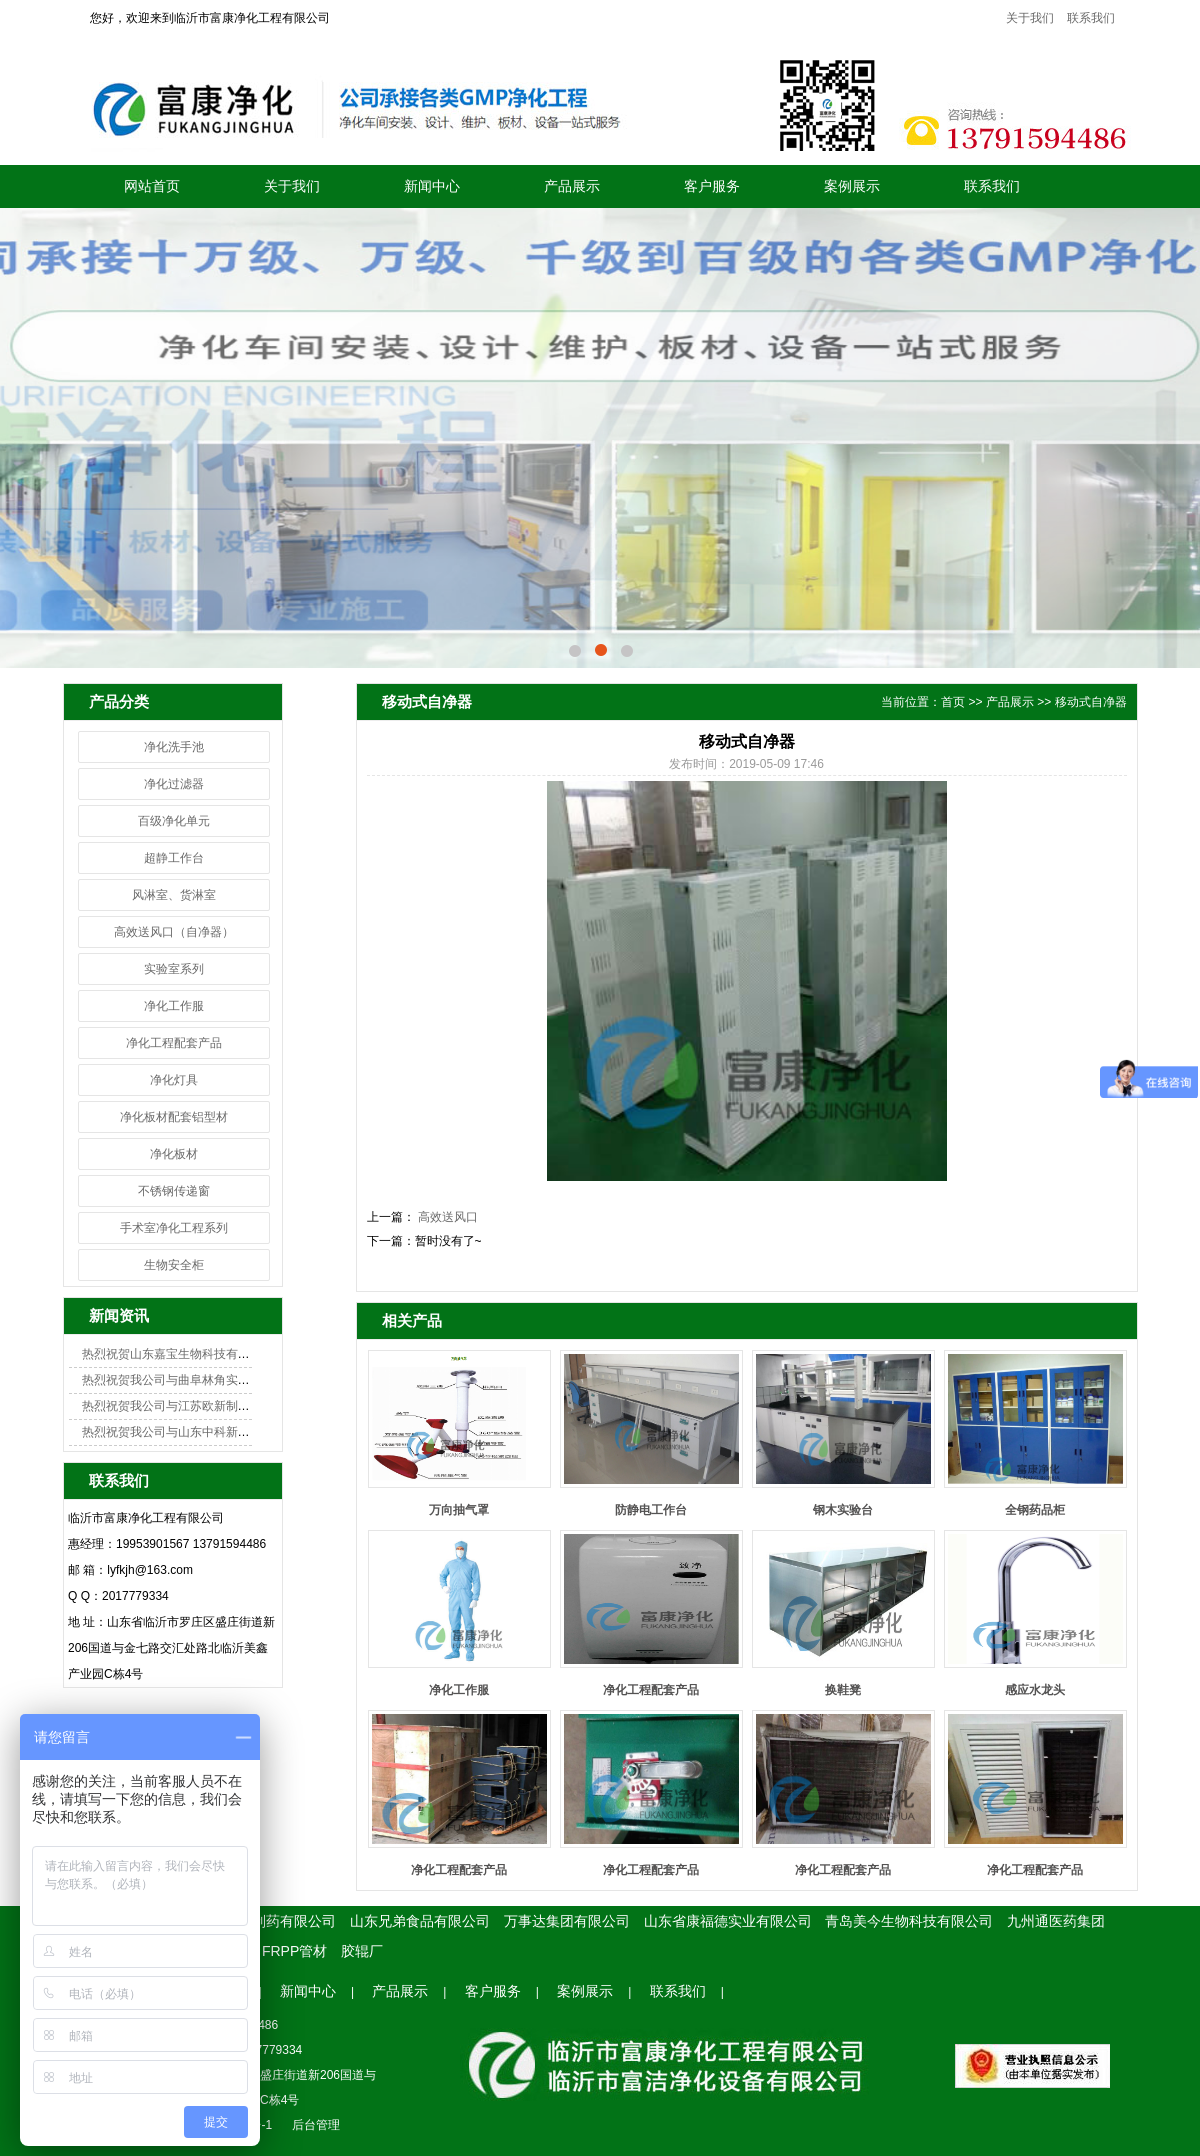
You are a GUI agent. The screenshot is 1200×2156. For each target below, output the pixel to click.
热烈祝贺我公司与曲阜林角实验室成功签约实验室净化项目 (238, 1380)
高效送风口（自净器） (174, 932)
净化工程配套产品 (174, 1043)
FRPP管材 (294, 1951)
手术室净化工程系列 (174, 1228)
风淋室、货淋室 (174, 895)
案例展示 (852, 186)
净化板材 (174, 1154)
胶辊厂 (362, 1951)
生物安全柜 (174, 1265)
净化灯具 (174, 1080)
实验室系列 (174, 969)
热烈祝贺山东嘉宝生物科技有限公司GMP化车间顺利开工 (233, 1354)
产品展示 (572, 186)
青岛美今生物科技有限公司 (909, 1921)
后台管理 (316, 2125)
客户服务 (712, 186)
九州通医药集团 (1056, 1921)
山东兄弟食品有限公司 (420, 1921)
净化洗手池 (174, 747)
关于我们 (1030, 18)
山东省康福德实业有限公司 (728, 1921)
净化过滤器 (174, 784)
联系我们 (1091, 18)
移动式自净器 (1091, 702)
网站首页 (152, 186)
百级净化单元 (174, 821)
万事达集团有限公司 (567, 1921)
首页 (953, 702)
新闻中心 (432, 186)
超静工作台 (174, 858)
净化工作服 (174, 1006)
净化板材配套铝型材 (174, 1117)
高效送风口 (446, 1217)
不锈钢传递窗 (174, 1191)
